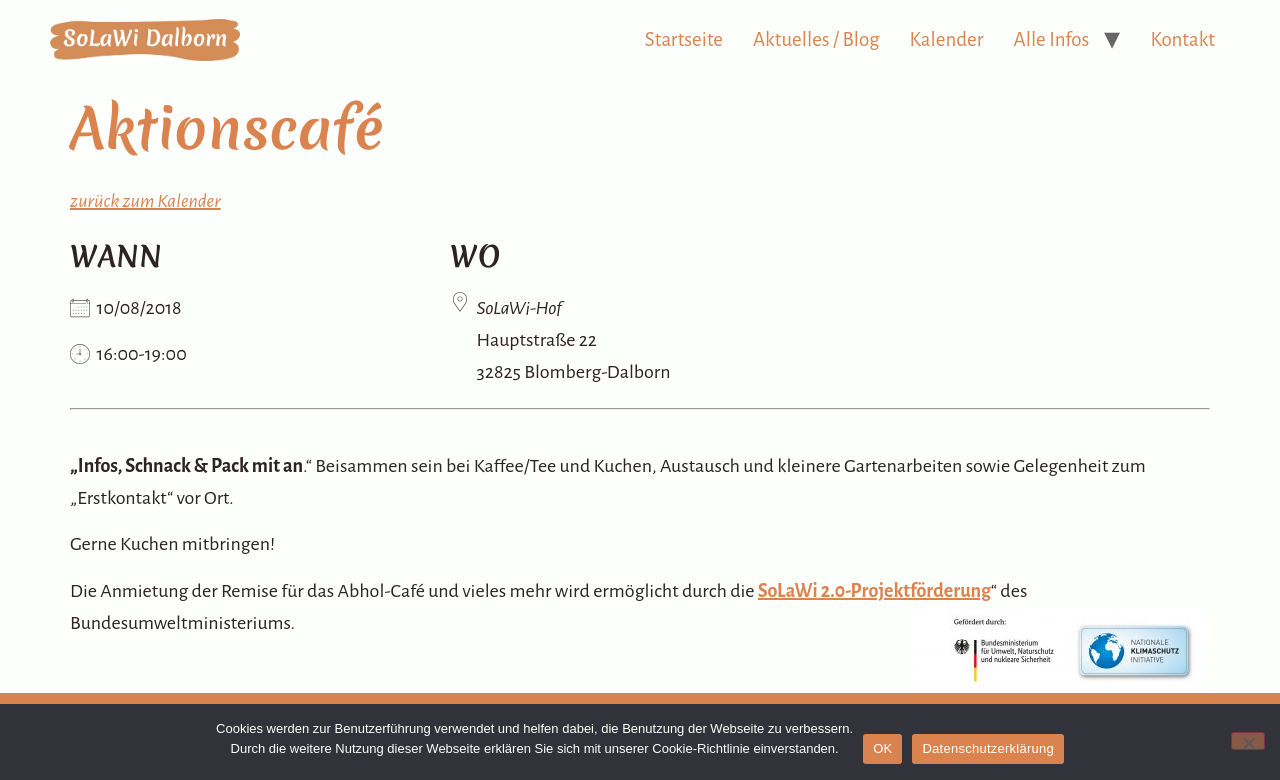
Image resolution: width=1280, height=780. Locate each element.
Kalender (947, 39)
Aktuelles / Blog (816, 39)
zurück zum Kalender (145, 201)
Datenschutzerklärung (987, 748)
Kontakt (1182, 39)
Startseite (684, 39)
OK (882, 748)
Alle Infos (1052, 39)
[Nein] (1248, 741)
